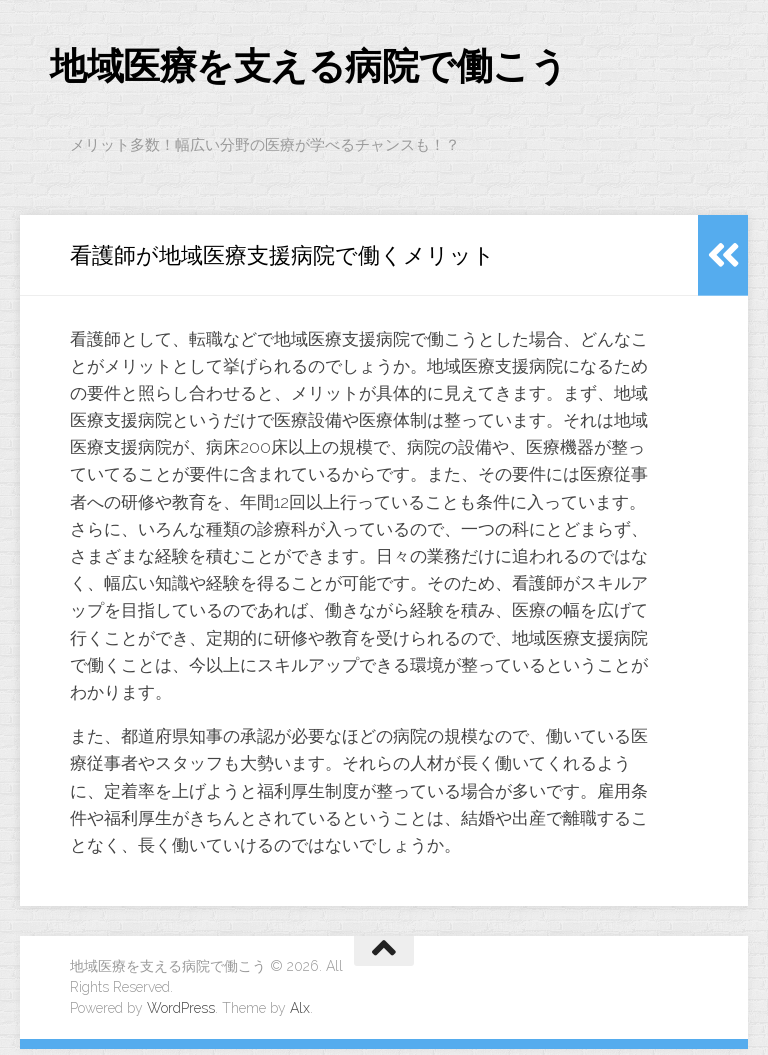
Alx (300, 1014)
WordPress (181, 1014)
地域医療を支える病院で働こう (343, 69)
